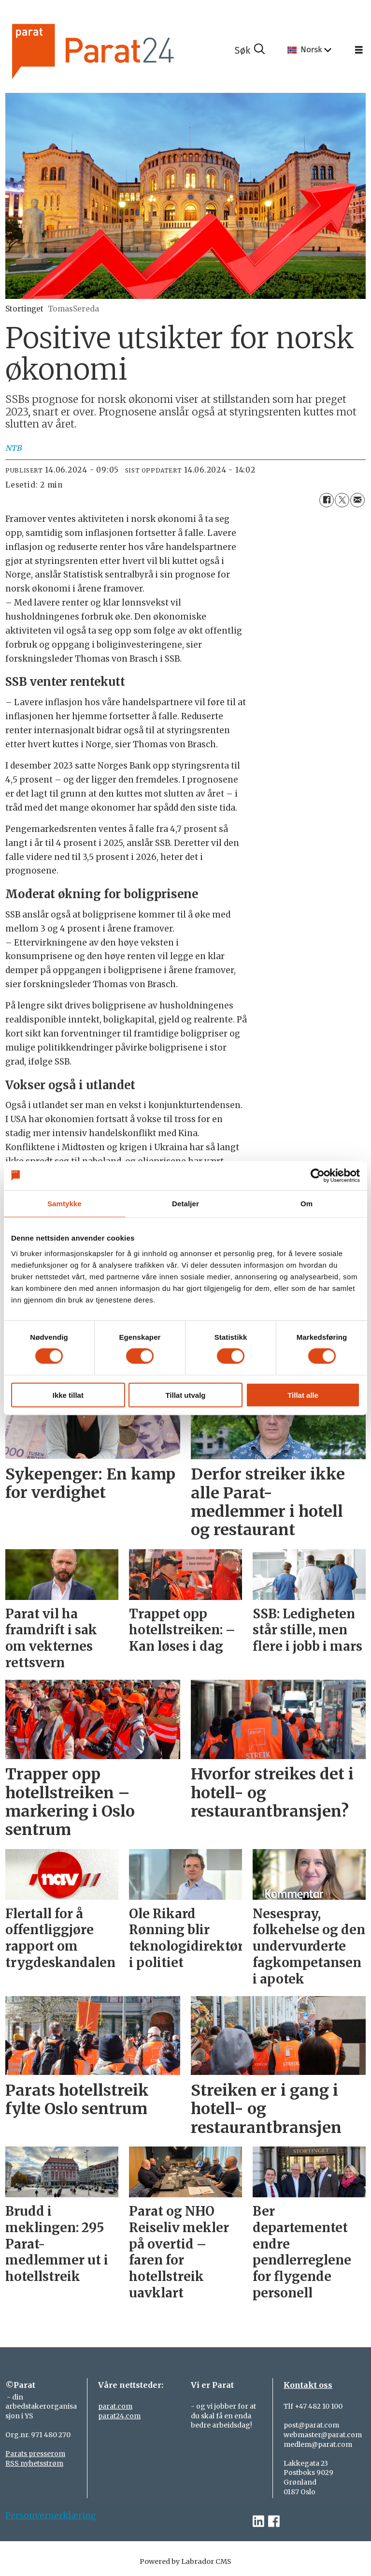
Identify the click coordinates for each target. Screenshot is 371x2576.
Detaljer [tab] (185, 1203)
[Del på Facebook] (326, 500)
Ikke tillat (68, 1395)
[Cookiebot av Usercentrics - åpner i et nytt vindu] (317, 1176)
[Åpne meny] (359, 50)
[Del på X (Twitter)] (342, 500)
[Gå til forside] (119, 50)
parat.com (115, 2406)
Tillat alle (302, 1395)
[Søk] (250, 50)
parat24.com (119, 2416)
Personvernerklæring (50, 2515)
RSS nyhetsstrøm (34, 2463)
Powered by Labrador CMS (185, 2561)
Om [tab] (306, 1203)
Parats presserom (35, 2453)
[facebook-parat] (274, 2522)
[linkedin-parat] (258, 2522)
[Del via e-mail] (357, 500)
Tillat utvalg (185, 1395)
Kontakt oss (308, 2385)
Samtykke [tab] (64, 1203)
